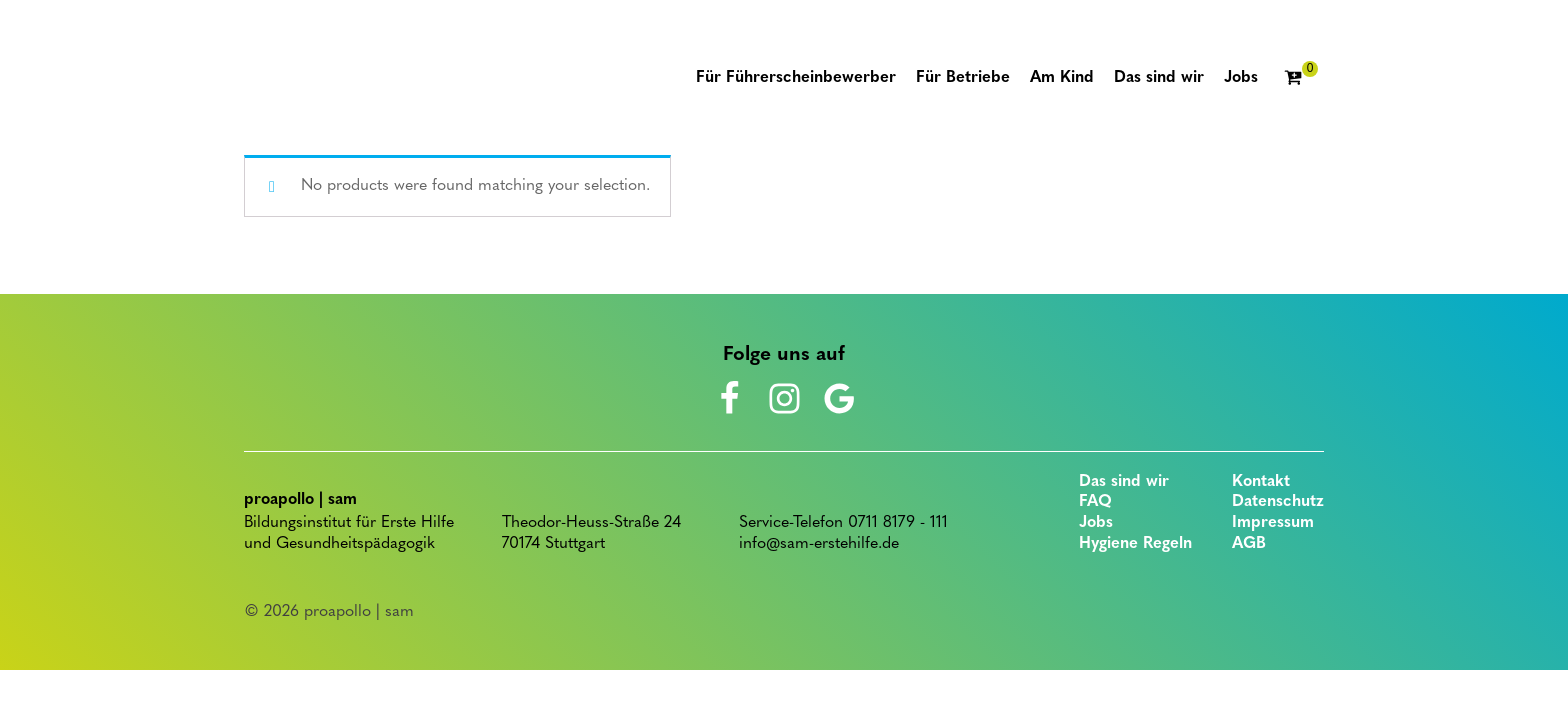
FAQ (1095, 502)
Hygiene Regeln (1135, 544)
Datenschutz (1278, 502)
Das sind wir (1124, 482)
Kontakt (1261, 482)
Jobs (1096, 523)
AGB (1249, 544)
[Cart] (1301, 79)
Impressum (1273, 523)
